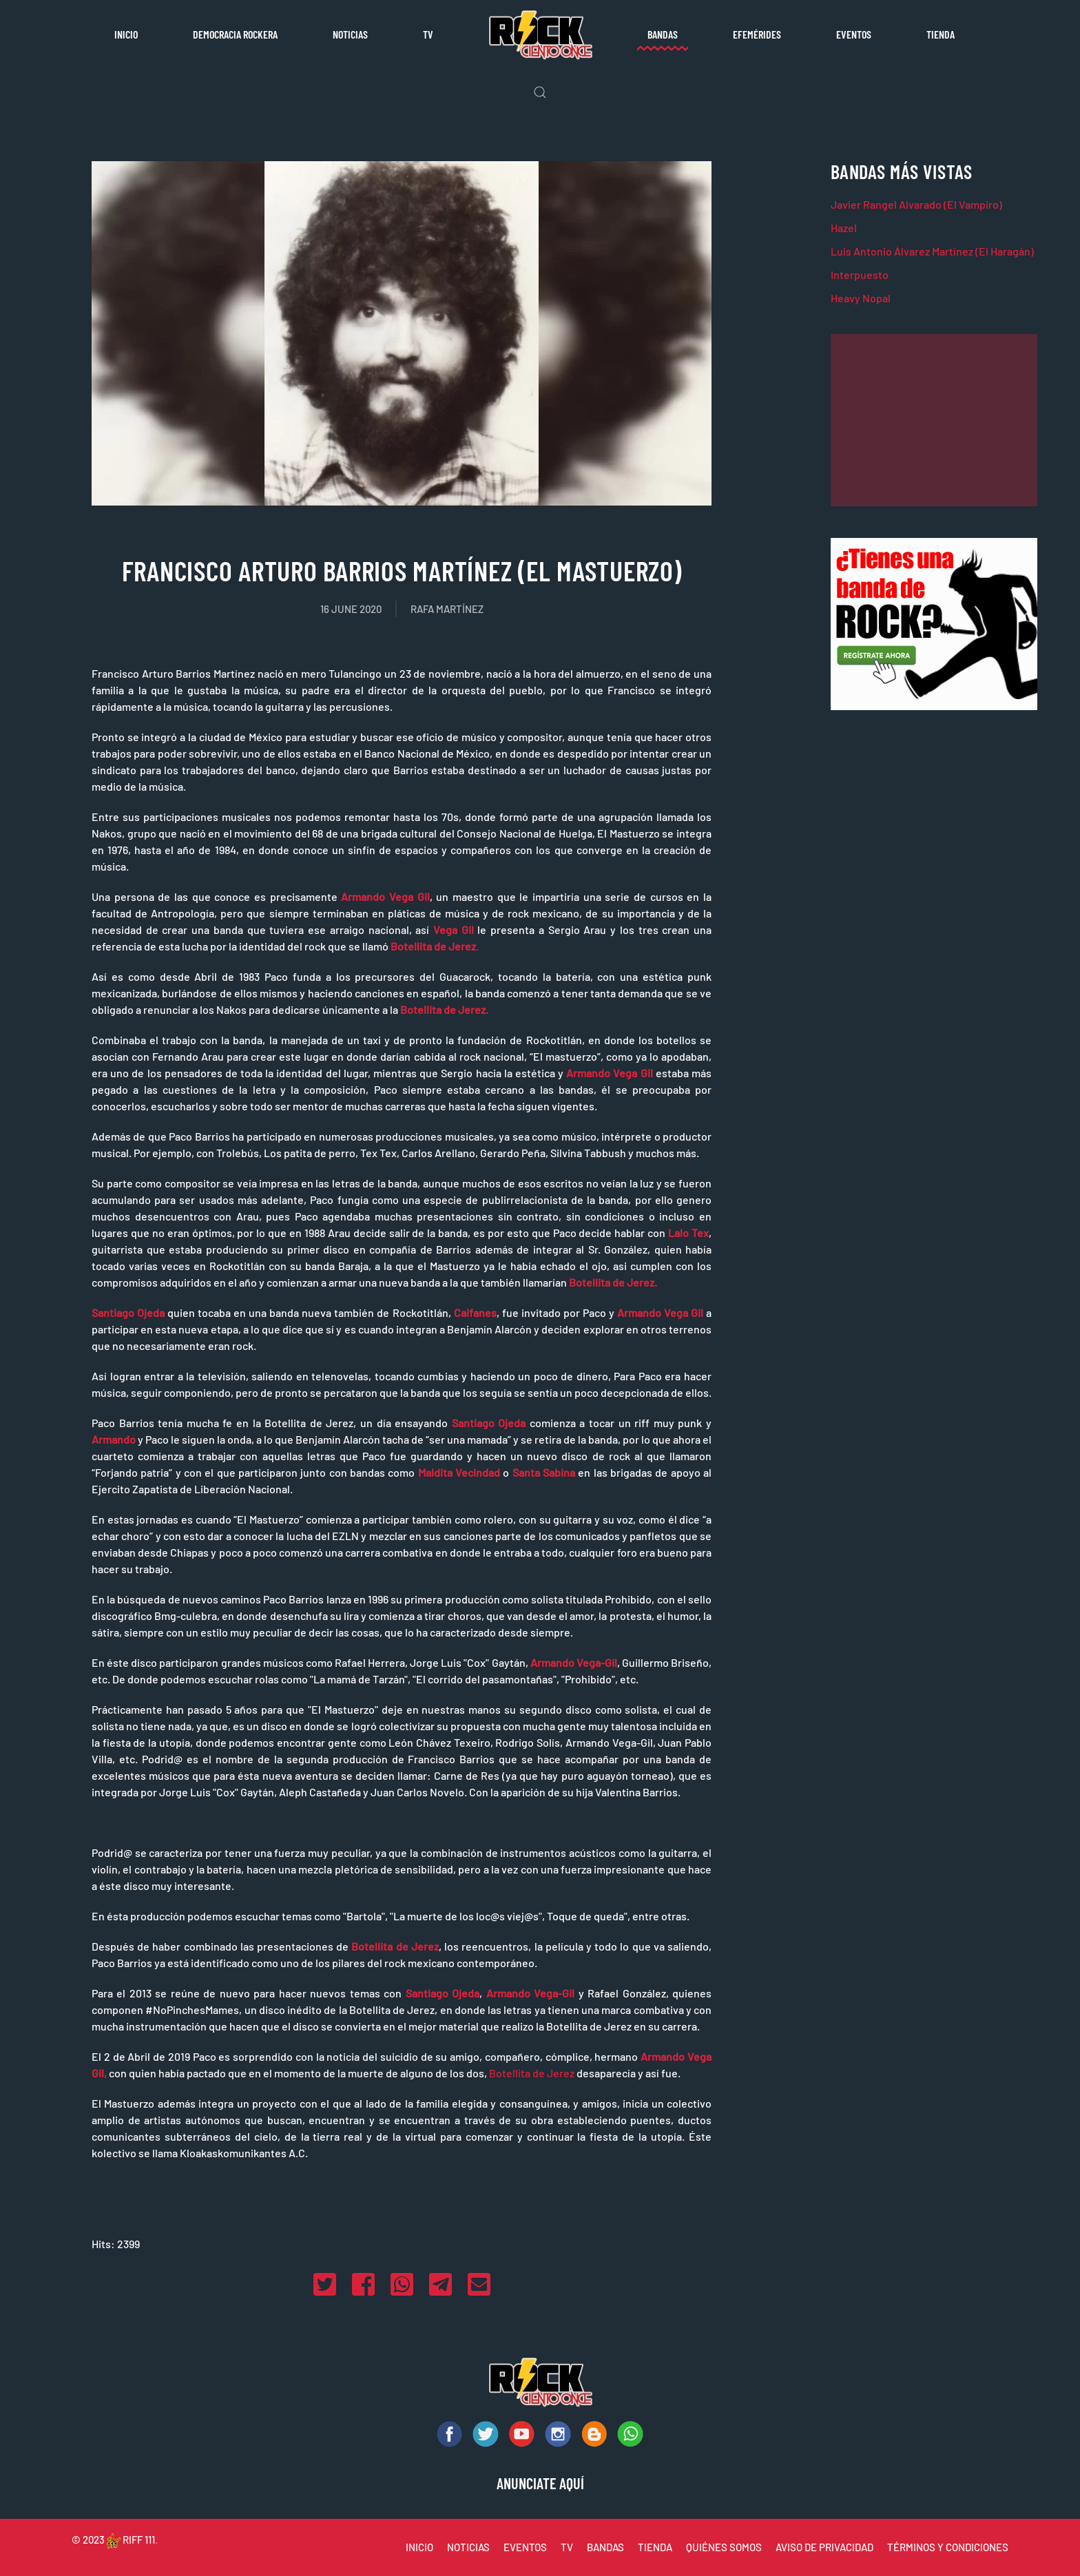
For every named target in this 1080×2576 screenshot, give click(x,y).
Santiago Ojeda (128, 1312)
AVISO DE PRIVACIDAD (824, 2547)
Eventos (853, 34)
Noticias (350, 34)
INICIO (419, 2547)
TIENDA (655, 2547)
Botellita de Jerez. (444, 1009)
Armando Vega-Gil (573, 1662)
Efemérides (757, 34)
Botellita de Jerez (394, 1946)
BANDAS (605, 2547)
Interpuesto (860, 274)
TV (428, 34)
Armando (114, 1439)
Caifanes (475, 1312)
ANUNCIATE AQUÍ (540, 2483)
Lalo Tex (688, 1232)
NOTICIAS (468, 2547)
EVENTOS (525, 2547)
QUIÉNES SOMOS (724, 2547)
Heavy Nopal (861, 297)
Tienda (940, 34)
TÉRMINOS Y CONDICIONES (947, 2547)
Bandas (662, 34)
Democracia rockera (235, 34)
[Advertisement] (934, 420)
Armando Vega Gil (385, 896)
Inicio (126, 34)
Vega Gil (453, 929)
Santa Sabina (543, 1472)
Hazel (844, 227)
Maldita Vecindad (459, 1472)
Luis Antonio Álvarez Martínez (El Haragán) (932, 251)
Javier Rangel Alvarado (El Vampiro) (916, 204)
